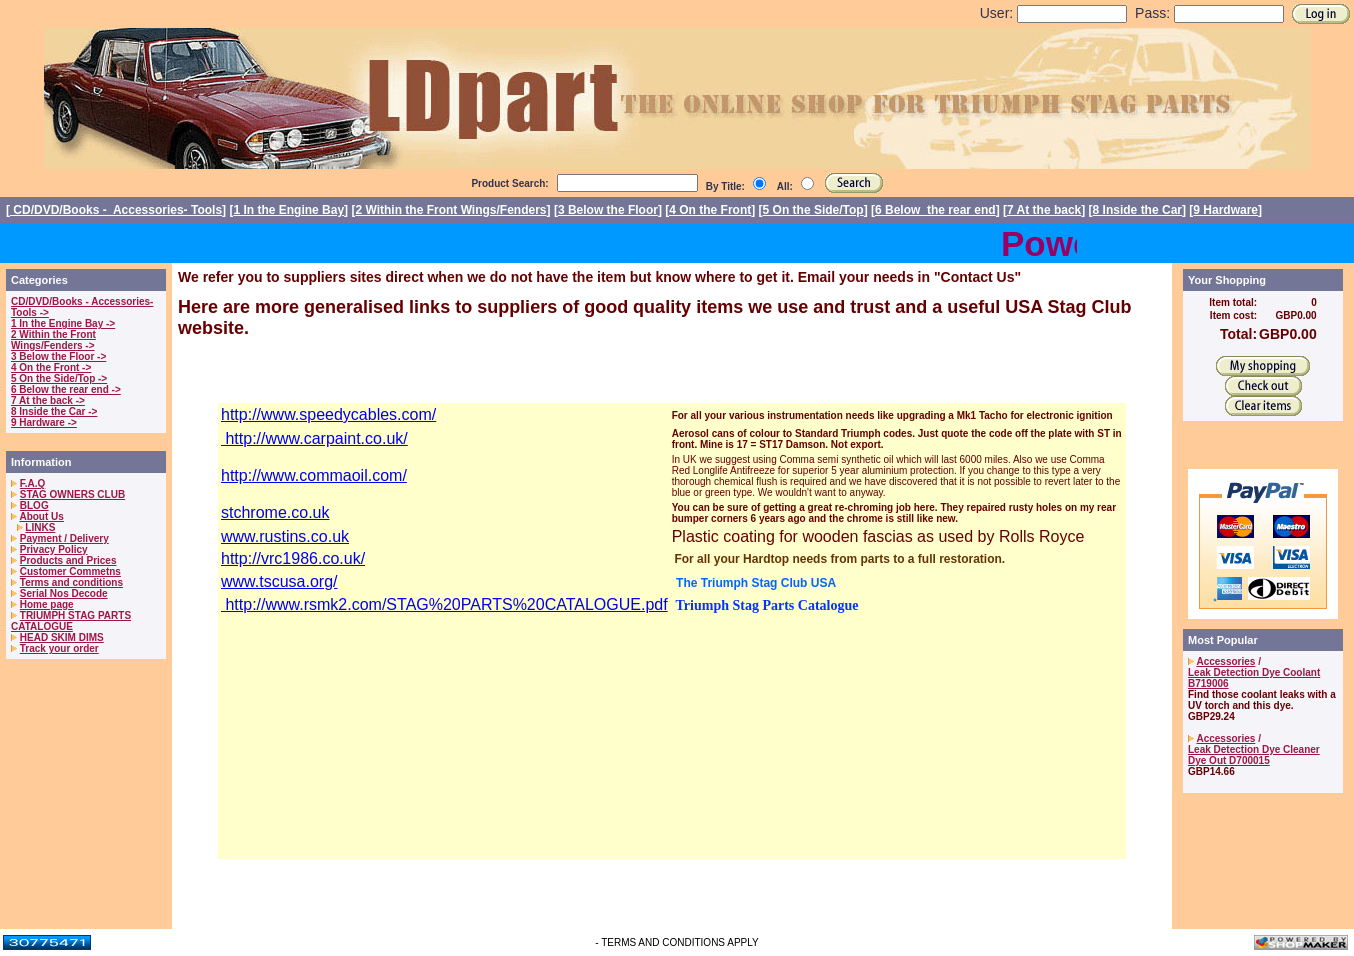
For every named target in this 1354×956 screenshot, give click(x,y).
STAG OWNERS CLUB (72, 494)
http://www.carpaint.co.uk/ (314, 438)
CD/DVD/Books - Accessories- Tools (116, 210)
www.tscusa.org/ (279, 581)
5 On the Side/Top (813, 210)
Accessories (1225, 661)
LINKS (40, 527)
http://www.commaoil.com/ (314, 475)
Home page (47, 604)
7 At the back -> (48, 400)
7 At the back (1044, 210)
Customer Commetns (70, 571)
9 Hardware (1225, 210)
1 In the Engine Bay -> (63, 323)
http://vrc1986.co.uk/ (293, 558)
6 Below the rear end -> (66, 389)
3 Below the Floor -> (58, 356)
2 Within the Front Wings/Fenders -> (53, 340)
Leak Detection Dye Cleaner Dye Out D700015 (1254, 755)
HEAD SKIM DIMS (62, 637)
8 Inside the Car (1137, 210)
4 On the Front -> (51, 367)
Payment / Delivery (64, 538)
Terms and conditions (71, 582)
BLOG (34, 505)
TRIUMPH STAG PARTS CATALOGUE (71, 621)
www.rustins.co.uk (285, 536)
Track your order (59, 648)
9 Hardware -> (44, 422)
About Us (41, 516)
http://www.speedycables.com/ (328, 414)
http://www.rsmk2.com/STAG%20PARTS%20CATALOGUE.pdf (444, 604)
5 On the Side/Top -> (59, 378)
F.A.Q (33, 483)
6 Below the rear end (935, 210)
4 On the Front (710, 210)
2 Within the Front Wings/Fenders (450, 210)
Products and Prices (68, 560)
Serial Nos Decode (64, 593)
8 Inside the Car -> (54, 411)
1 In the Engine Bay (288, 210)
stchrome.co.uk (275, 512)
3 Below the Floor (608, 210)
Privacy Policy (54, 549)
